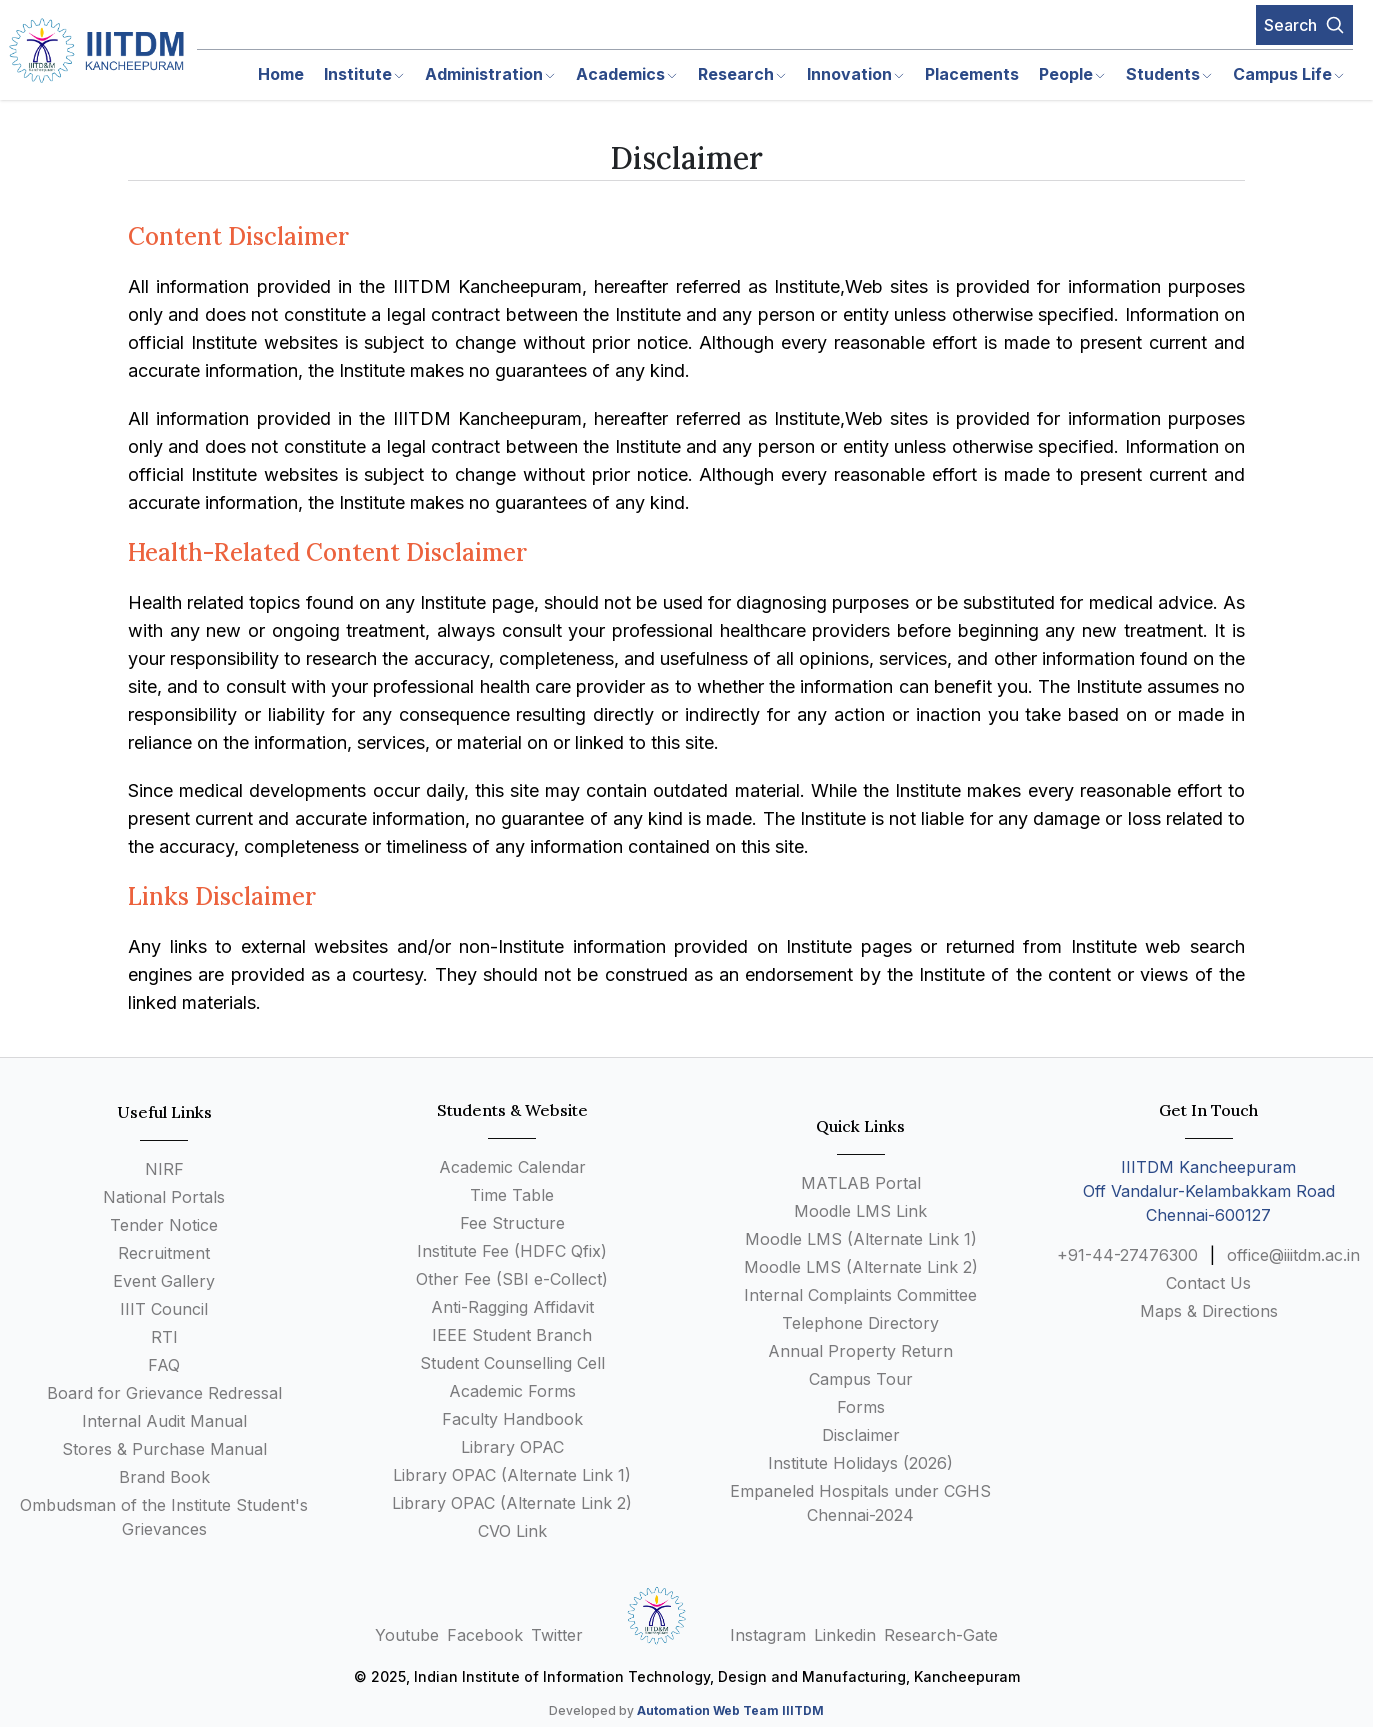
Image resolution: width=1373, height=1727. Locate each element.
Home (281, 74)
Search (1304, 25)
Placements (972, 74)
